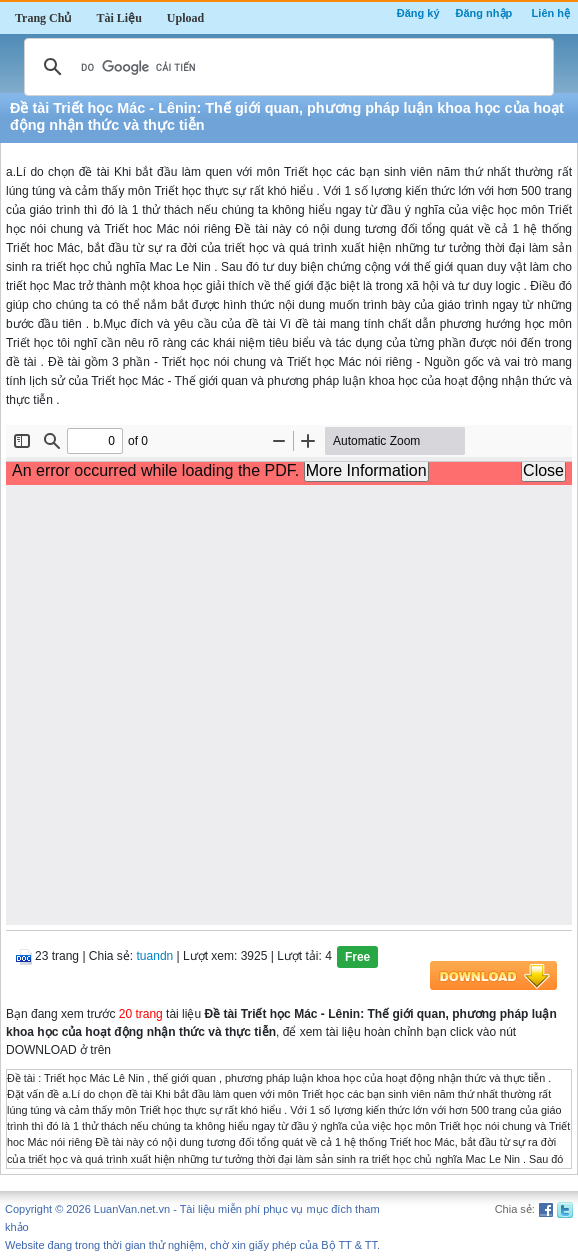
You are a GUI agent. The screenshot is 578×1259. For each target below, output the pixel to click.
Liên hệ (551, 13)
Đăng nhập (484, 13)
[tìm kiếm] (286, 67)
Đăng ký (418, 13)
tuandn (155, 956)
